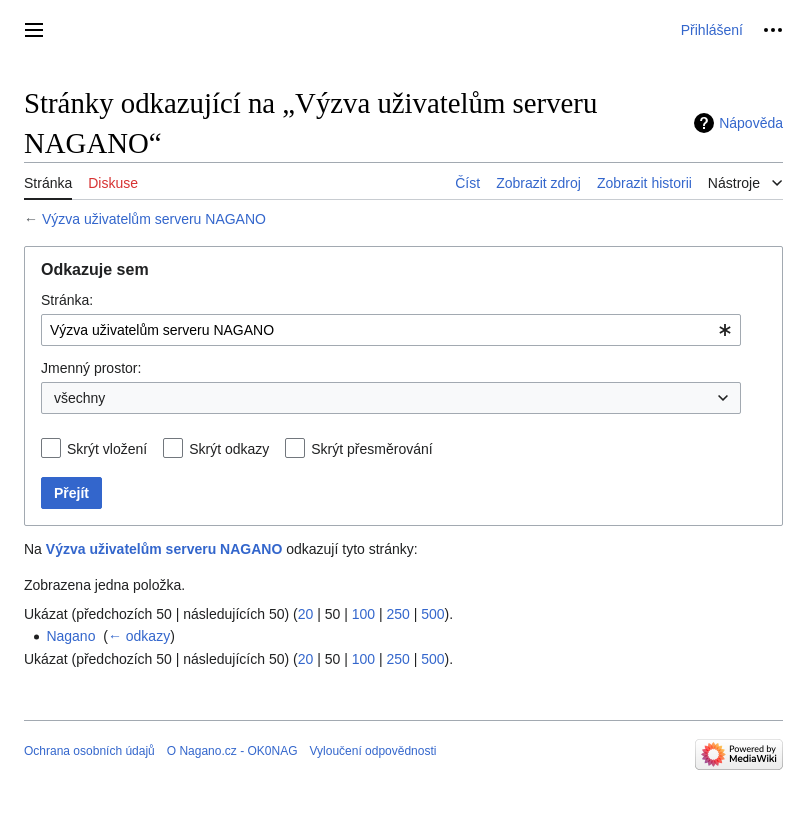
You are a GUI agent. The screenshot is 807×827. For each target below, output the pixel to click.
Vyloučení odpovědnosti (372, 751)
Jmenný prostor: (91, 368)
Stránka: (67, 300)
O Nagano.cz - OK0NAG (232, 751)
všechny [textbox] (79, 398)
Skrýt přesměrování (371, 449)
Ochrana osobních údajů (89, 751)
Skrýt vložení (107, 449)
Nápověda (751, 123)
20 (306, 614)
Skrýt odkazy (229, 449)
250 (397, 614)
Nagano (70, 636)
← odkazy (139, 636)
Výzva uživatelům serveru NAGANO (154, 219)
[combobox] (391, 330)
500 (432, 614)
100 (363, 614)
